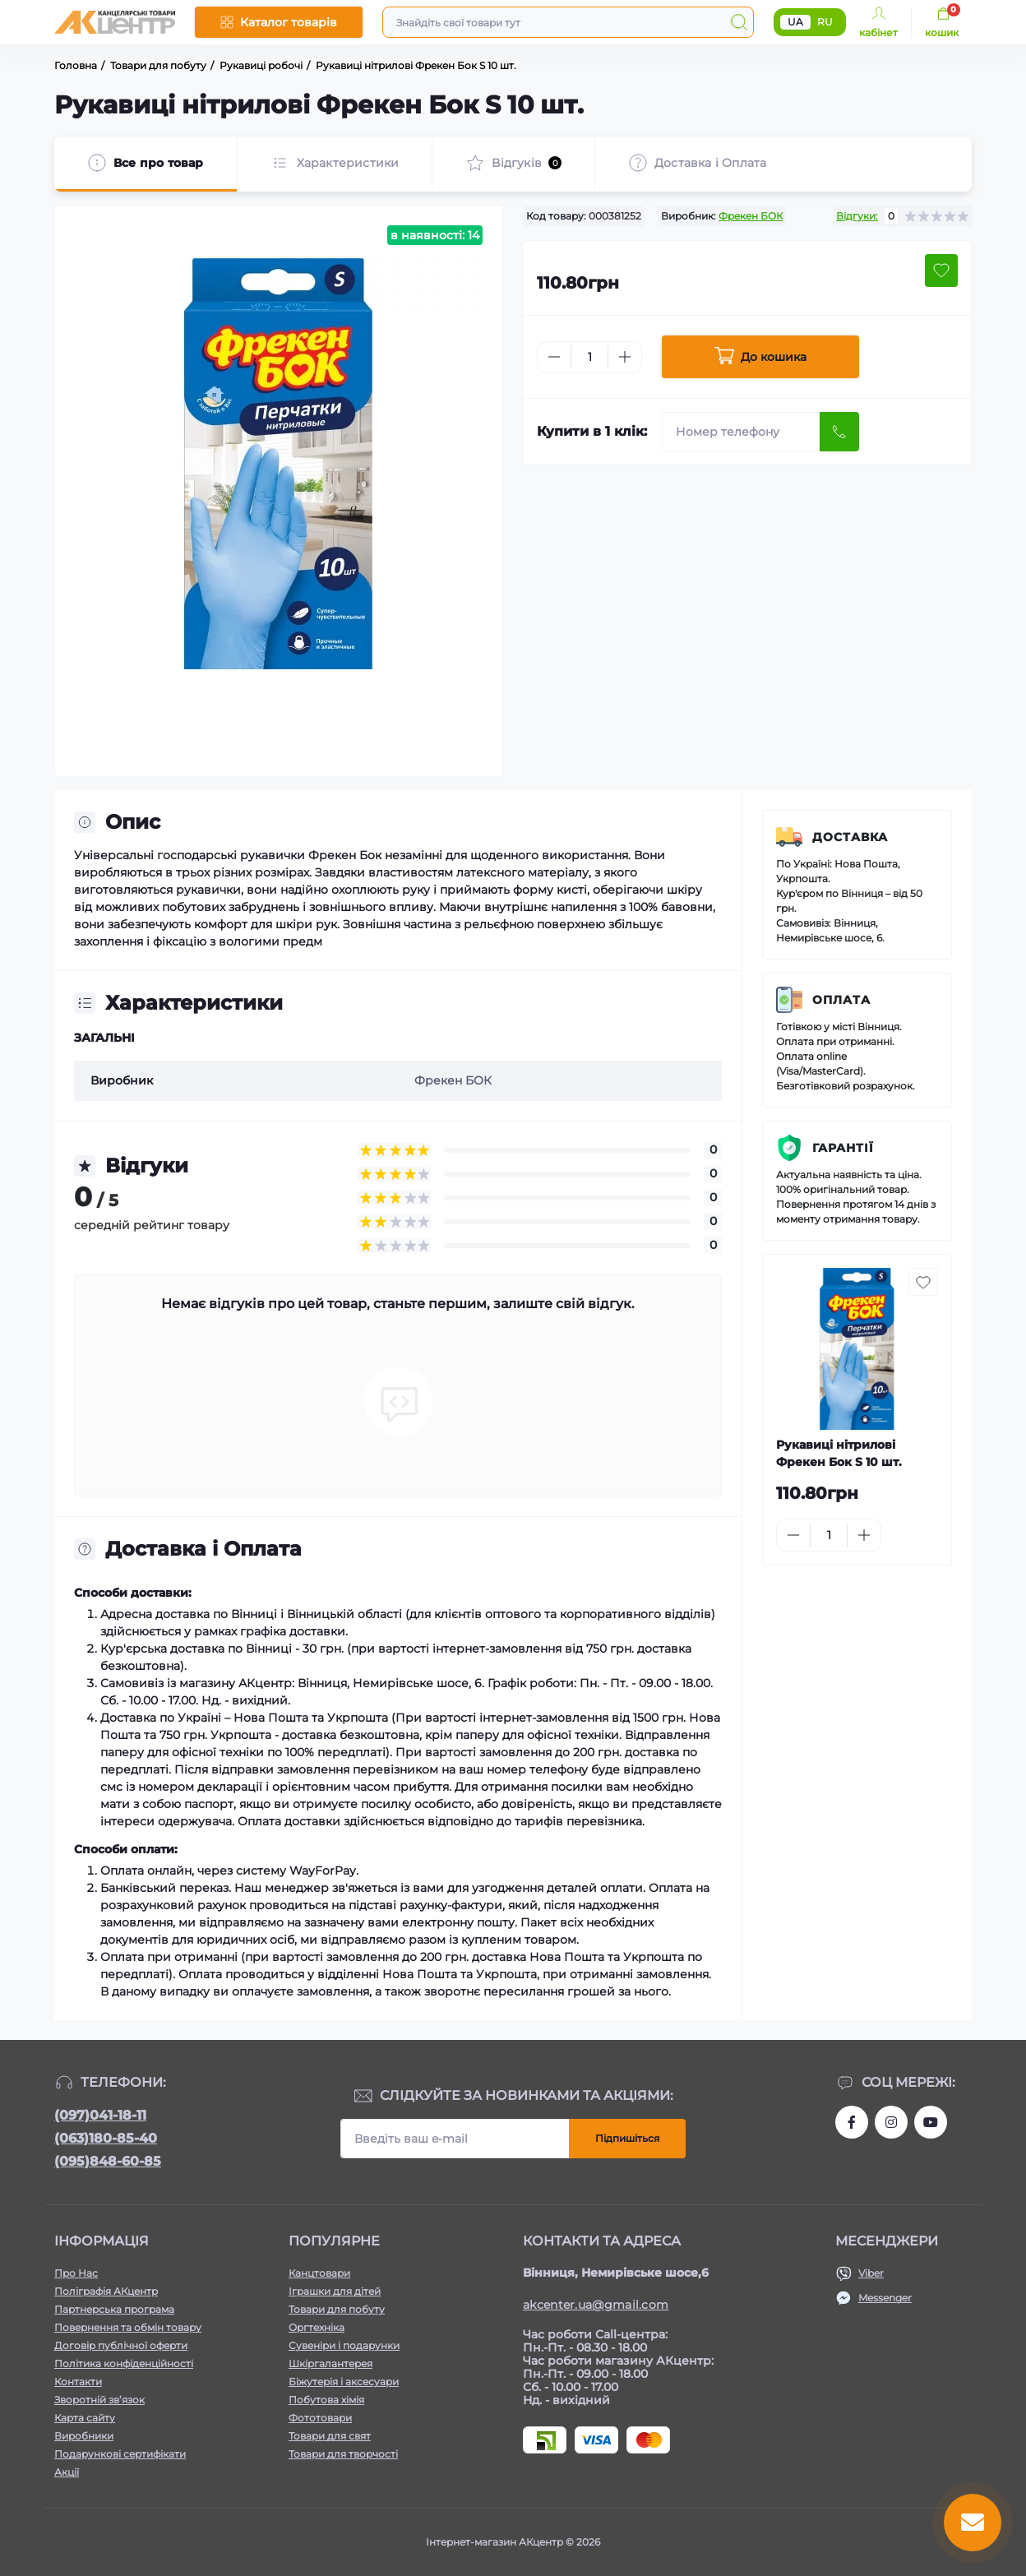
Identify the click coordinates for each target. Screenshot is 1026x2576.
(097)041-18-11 (100, 2115)
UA (795, 22)
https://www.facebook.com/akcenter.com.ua (852, 2122)
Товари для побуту (337, 2309)
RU (825, 22)
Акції (66, 2472)
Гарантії (843, 1147)
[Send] (839, 431)
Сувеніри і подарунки (344, 2345)
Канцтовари (319, 2273)
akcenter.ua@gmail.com (595, 2304)
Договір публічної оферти (120, 2345)
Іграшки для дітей (335, 2291)
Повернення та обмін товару (127, 2327)
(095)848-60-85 (107, 2161)
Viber (871, 2273)
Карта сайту (84, 2418)
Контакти (78, 2381)
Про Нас (76, 2273)
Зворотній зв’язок (99, 2399)
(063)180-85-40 (105, 2138)
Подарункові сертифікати (120, 2454)
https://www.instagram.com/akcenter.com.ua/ (891, 2122)
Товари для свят (330, 2436)
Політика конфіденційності (123, 2363)
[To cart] (922, 1535)
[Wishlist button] (941, 270)
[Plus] (624, 356)
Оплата (841, 999)
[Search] (739, 22)
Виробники (83, 2436)
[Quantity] (589, 357)
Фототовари (320, 2418)
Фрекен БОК (751, 216)
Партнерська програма (114, 2309)
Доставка (850, 837)
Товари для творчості (343, 2454)
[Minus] (554, 356)
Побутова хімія (326, 2399)
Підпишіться (627, 2138)
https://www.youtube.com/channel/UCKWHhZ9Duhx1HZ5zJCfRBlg (930, 2122)
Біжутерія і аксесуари (344, 2381)
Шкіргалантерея (330, 2363)
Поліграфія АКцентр (106, 2291)
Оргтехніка (316, 2327)
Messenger (885, 2298)
